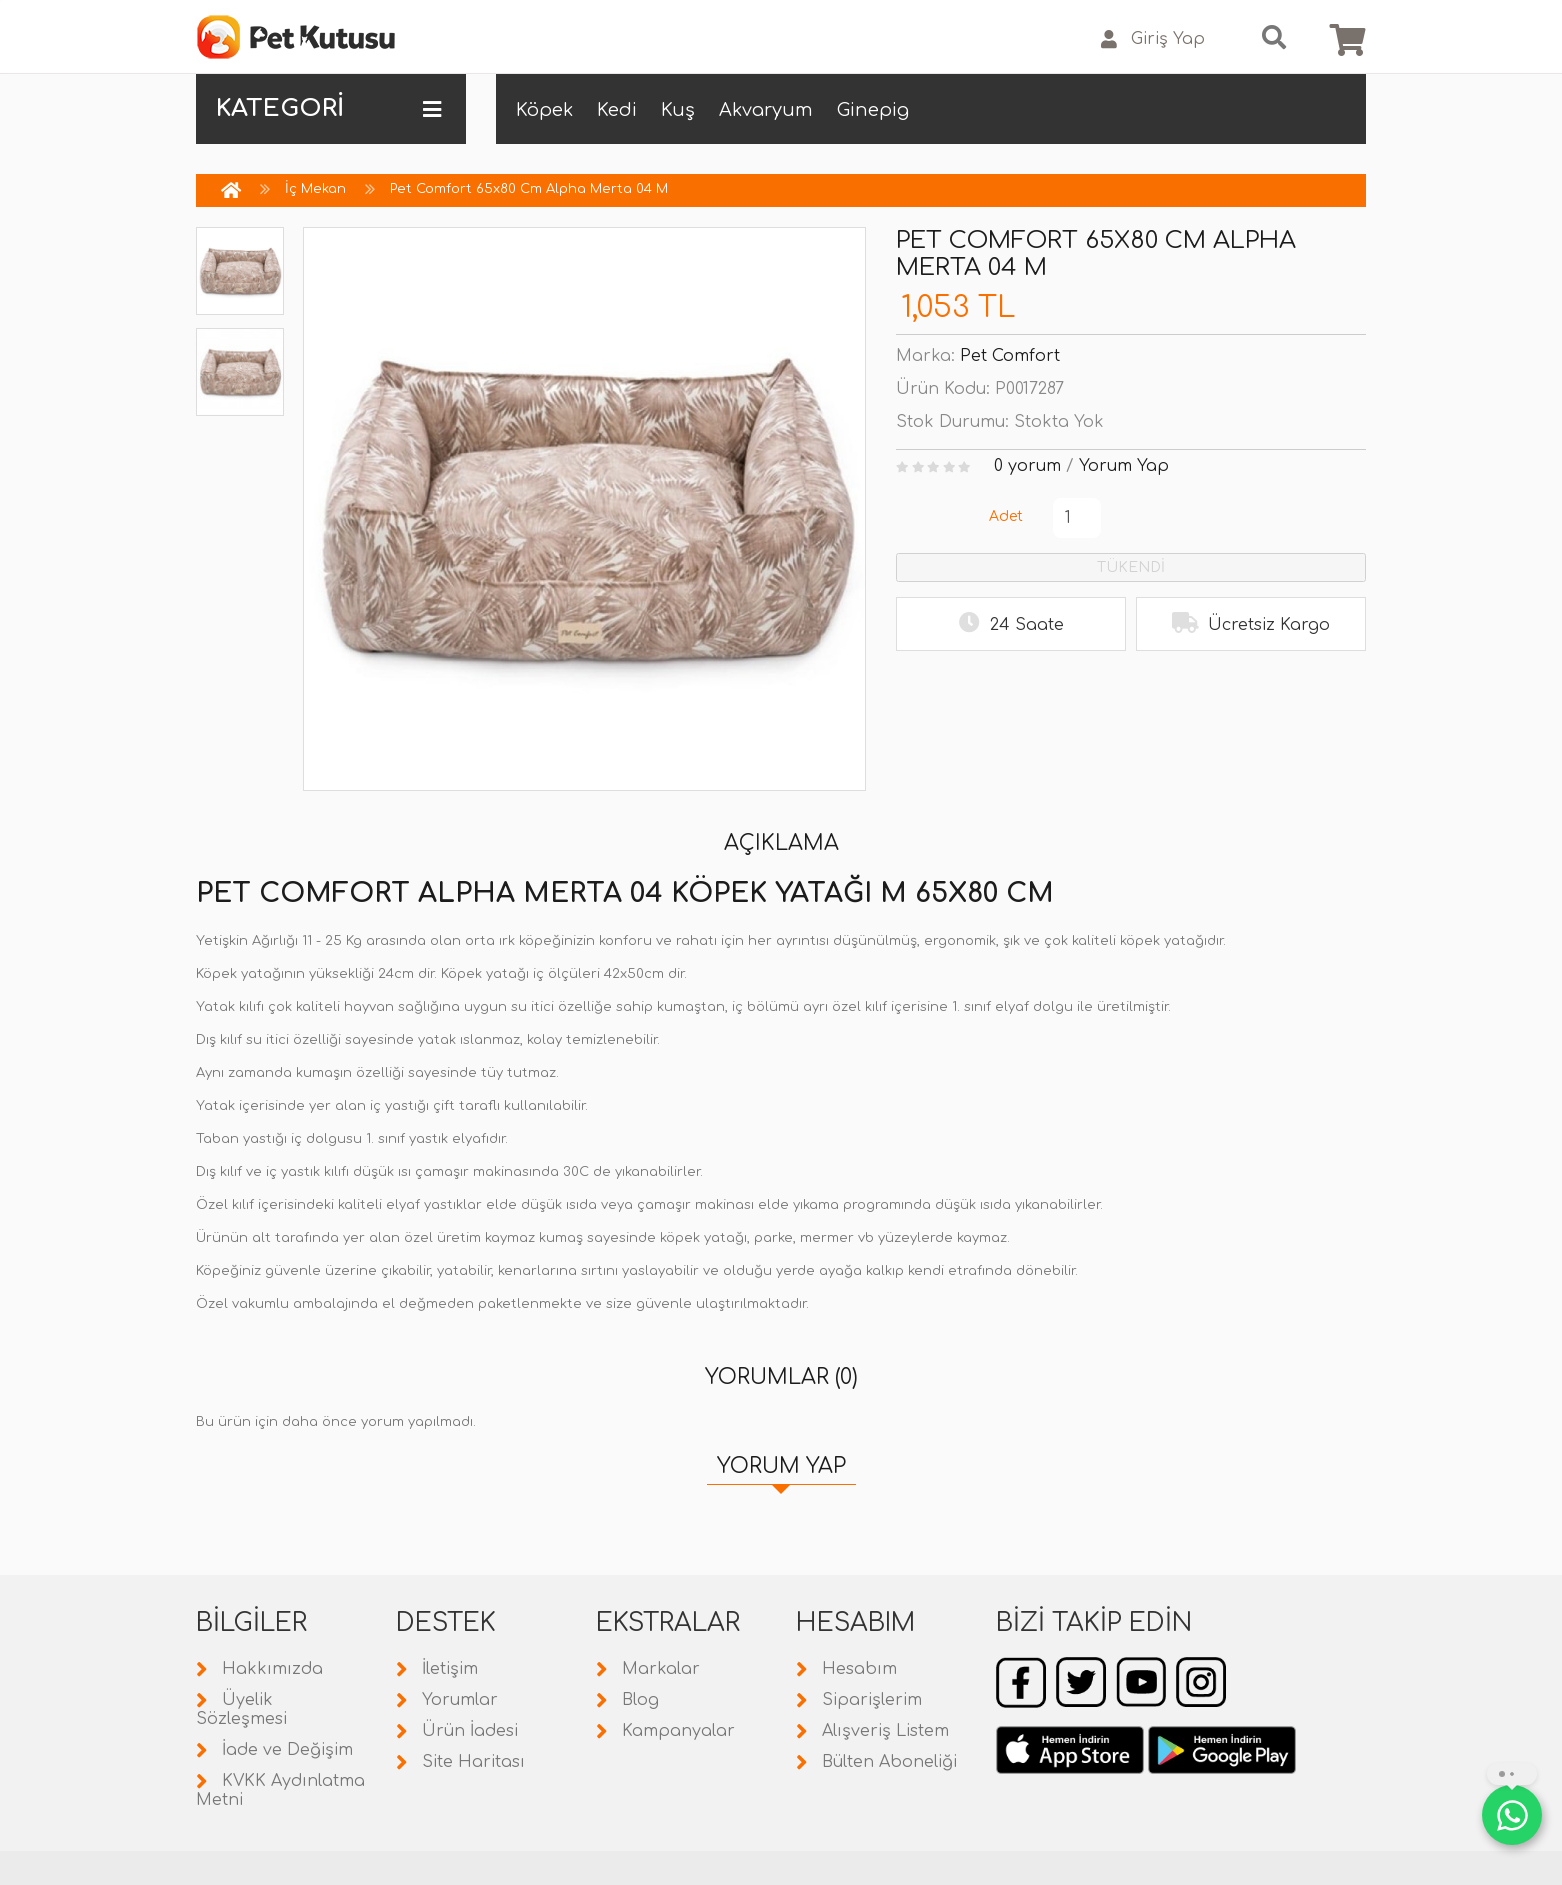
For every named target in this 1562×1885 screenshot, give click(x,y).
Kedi (617, 110)
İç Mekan (315, 189)
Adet (1006, 516)
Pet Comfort (1010, 356)
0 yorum (1027, 466)
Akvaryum (766, 110)
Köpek (544, 110)
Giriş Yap (1153, 39)
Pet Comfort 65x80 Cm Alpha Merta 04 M (529, 189)
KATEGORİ (328, 109)
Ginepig (873, 110)
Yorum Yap (1124, 466)
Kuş (678, 110)
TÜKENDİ (1131, 567)
